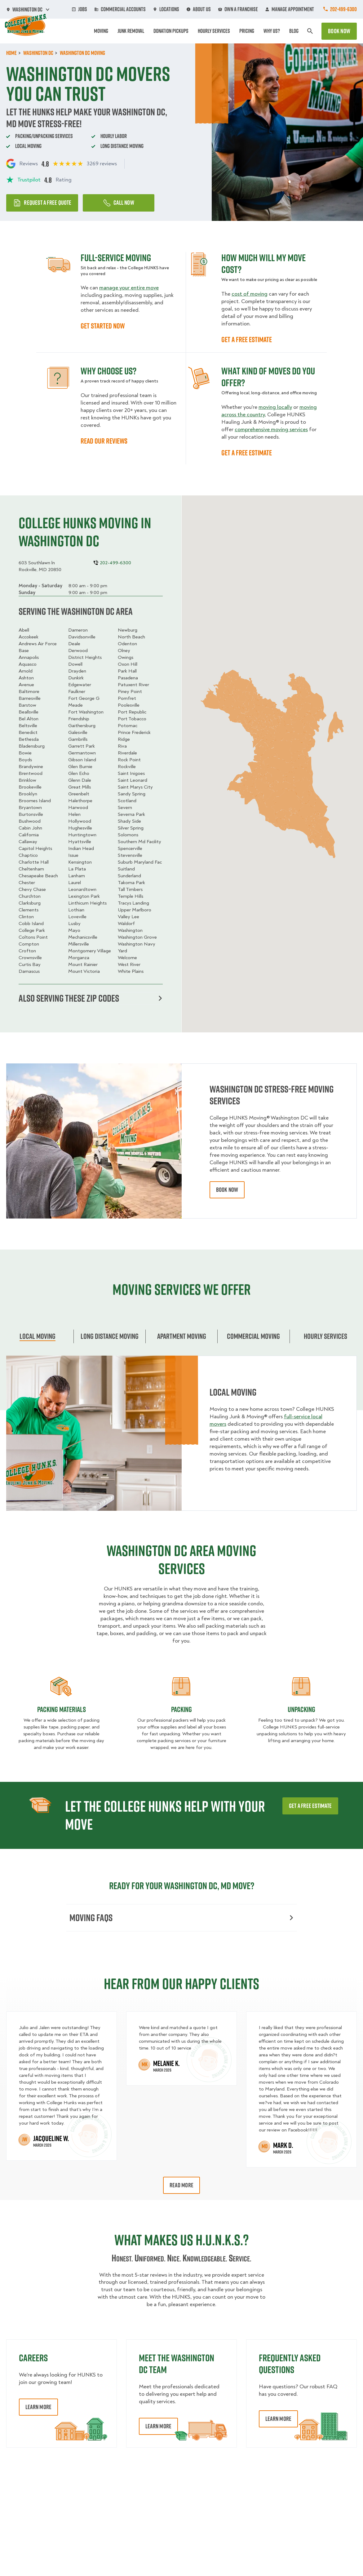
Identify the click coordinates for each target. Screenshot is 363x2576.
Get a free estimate (310, 1805)
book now (227, 1189)
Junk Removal (130, 31)
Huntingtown (82, 835)
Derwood (78, 650)
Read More (181, 2185)
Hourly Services (214, 31)
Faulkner (76, 691)
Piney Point (130, 691)
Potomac (127, 725)
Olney (124, 650)
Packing (181, 1709)
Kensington (80, 862)
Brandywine (31, 766)
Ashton (26, 678)
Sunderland (129, 876)
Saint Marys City (135, 787)
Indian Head (81, 848)
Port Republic (132, 712)
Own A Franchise (238, 9)
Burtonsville (31, 814)
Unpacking (301, 1709)
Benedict (28, 732)
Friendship (78, 719)
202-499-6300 (343, 9)
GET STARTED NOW (103, 325)
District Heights (85, 657)
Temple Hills (130, 896)
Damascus (29, 971)
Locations (166, 9)
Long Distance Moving (110, 1336)
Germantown (82, 753)
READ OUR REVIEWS (104, 441)
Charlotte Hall (34, 862)
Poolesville (128, 705)
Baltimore (29, 691)
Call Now (118, 202)
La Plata (77, 869)
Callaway (28, 842)
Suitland (126, 869)
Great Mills (79, 787)
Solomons (128, 835)
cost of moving (250, 293)
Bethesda (29, 739)
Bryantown (30, 807)
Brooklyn (28, 794)
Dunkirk (76, 678)
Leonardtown (82, 889)
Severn (125, 807)
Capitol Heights (35, 848)
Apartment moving (181, 1336)
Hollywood (79, 821)
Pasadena (128, 678)
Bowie (25, 753)
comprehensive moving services (271, 429)
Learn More (38, 2407)
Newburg (127, 630)
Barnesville (30, 698)
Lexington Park (84, 896)
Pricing (246, 31)
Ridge (124, 739)
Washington (130, 930)
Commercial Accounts (120, 9)
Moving (101, 31)
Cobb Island (31, 923)
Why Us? (271, 31)
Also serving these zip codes (90, 998)
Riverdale (127, 753)
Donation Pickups (170, 31)
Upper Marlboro (134, 910)
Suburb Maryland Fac (140, 862)
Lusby (74, 923)
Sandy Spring (131, 794)
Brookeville (30, 787)
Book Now (339, 31)
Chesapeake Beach (38, 876)
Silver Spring (131, 828)
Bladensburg (32, 746)
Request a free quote (42, 202)
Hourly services (325, 1336)
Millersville (78, 944)
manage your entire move (129, 287)
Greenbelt (78, 794)
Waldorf (126, 923)
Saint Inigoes (131, 773)
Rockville (127, 766)
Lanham (76, 876)
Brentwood (30, 773)
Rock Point (129, 760)
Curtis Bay (30, 964)
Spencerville (130, 848)
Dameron (78, 630)
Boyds (25, 760)
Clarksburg (30, 903)
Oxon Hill (127, 664)
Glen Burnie (80, 766)
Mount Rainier (83, 964)
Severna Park (131, 814)
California (29, 835)
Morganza (78, 958)
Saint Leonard (132, 780)
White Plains (131, 971)
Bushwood (30, 821)
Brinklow (27, 780)
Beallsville (28, 712)
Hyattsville (79, 842)
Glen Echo (78, 773)
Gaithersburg (81, 725)
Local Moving (37, 1336)
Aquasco (28, 664)
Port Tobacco (132, 719)
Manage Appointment (289, 9)
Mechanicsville (82, 937)
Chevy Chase (32, 889)
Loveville (77, 917)
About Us (199, 9)
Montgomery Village (89, 951)
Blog (294, 31)
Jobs (79, 9)
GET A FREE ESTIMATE (246, 339)
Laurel (74, 882)
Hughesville (80, 828)
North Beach (131, 637)
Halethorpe (80, 801)
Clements (28, 910)
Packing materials (61, 1709)
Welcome (127, 958)
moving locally (275, 407)
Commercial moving (253, 1336)
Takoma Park (131, 882)
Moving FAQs (181, 1918)
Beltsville (28, 725)
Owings (125, 657)
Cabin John (30, 828)
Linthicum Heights (87, 903)
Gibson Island (82, 760)
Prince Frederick (134, 732)
